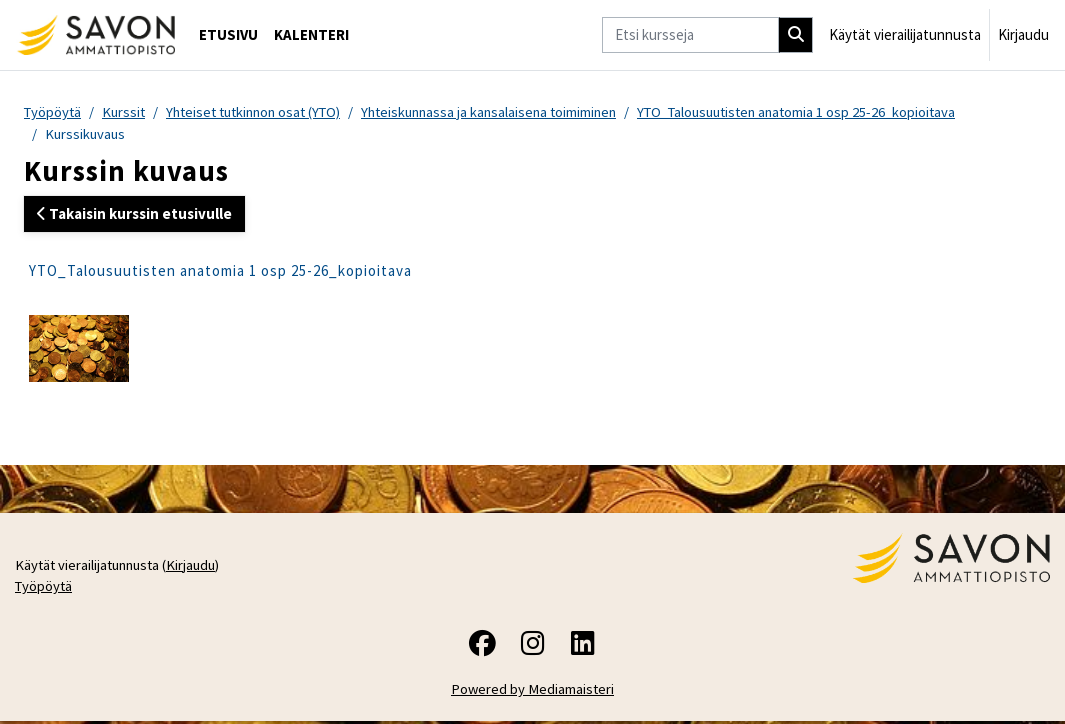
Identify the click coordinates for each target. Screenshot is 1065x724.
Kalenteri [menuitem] (311, 34)
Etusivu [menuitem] (228, 34)
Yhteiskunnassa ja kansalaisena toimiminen (510, 112)
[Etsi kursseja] (690, 35)
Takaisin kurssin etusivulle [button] (134, 214)
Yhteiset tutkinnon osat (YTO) (264, 112)
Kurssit (127, 112)
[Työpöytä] (95, 35)
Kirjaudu (1023, 34)
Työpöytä (54, 112)
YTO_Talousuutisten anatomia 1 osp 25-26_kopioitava (829, 112)
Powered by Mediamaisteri (532, 692)
